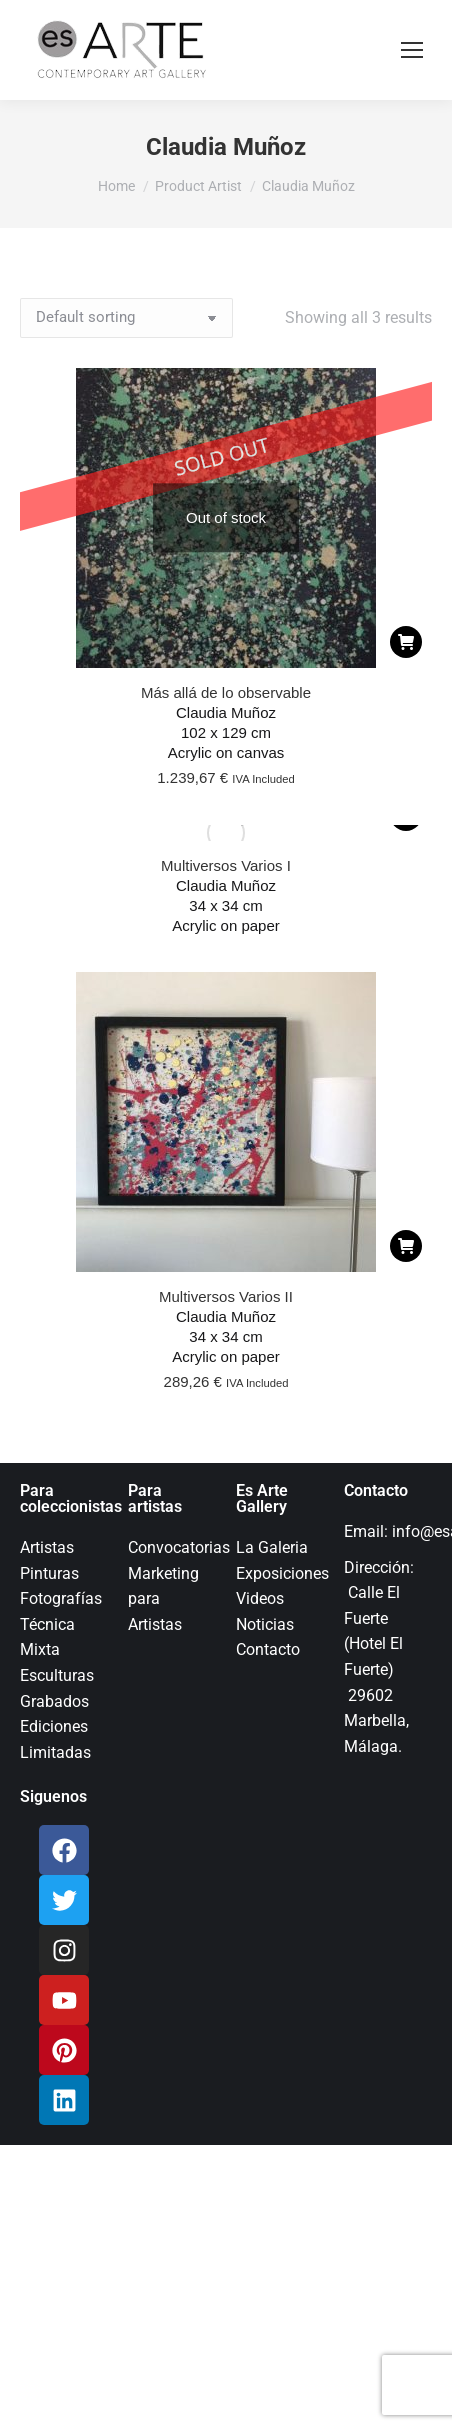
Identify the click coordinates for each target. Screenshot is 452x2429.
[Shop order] (126, 318)
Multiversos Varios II (226, 1296)
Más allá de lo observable (226, 692)
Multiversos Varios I (226, 865)
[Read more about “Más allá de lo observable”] (406, 642)
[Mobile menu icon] (412, 50)
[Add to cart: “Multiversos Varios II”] (406, 1246)
